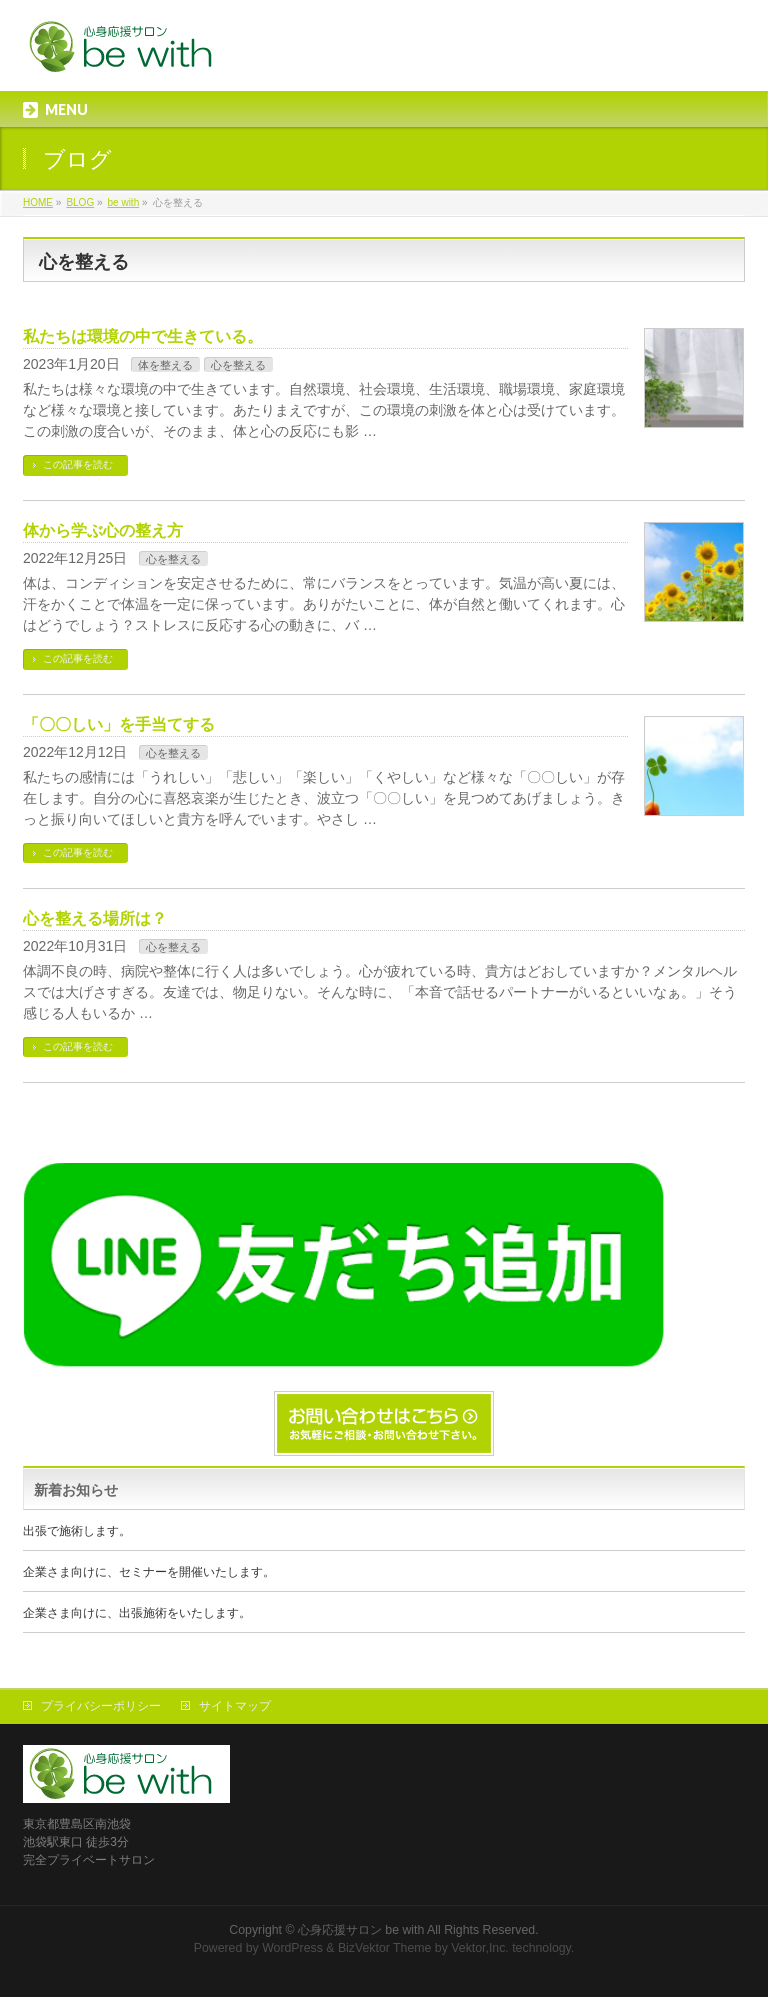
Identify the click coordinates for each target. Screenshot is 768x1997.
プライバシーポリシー (101, 1706)
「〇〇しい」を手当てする (119, 724)
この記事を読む (78, 464)
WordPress (292, 1948)
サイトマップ (235, 1706)
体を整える (165, 365)
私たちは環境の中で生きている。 (143, 336)
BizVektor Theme (385, 1948)
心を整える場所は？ (95, 918)
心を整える (238, 365)
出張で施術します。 (77, 1531)
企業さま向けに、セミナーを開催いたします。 (149, 1572)
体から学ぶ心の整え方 (103, 530)
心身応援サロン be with (361, 1930)
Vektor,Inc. (480, 1948)
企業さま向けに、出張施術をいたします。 (137, 1613)
